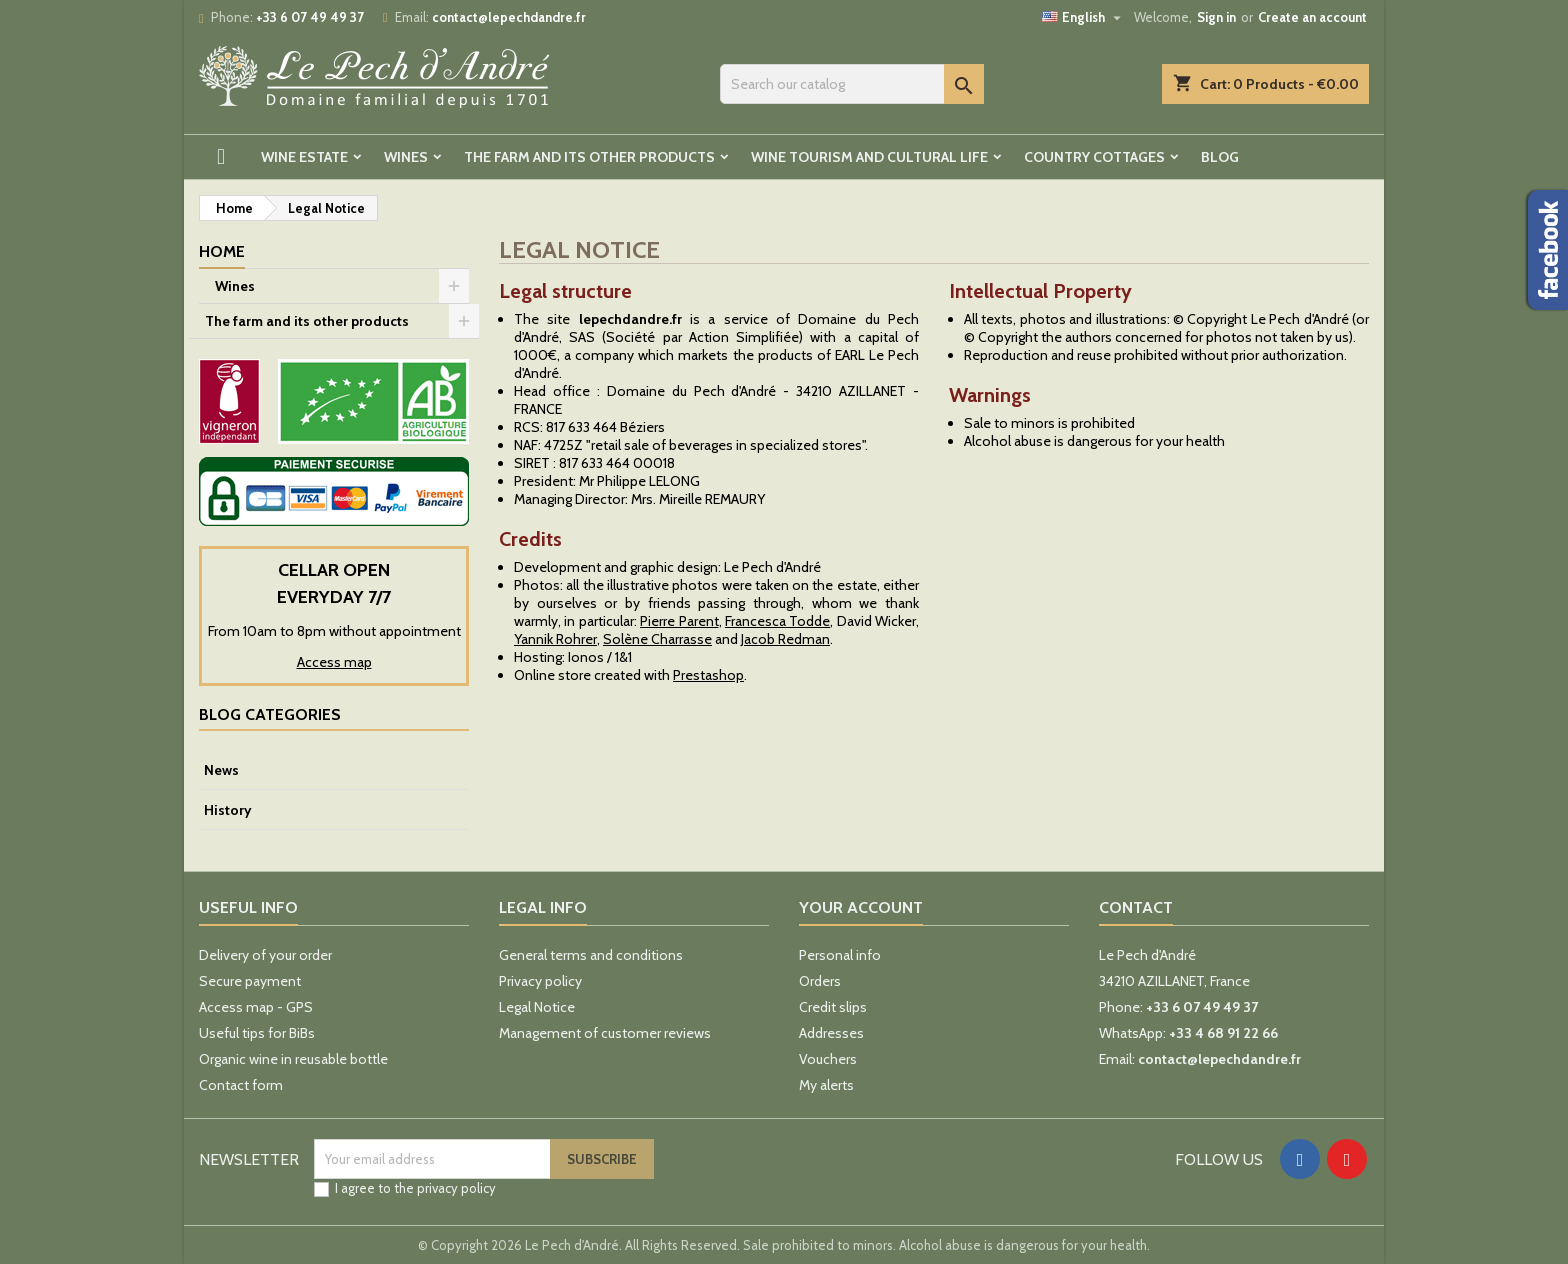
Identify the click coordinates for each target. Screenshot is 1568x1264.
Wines (406, 157)
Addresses (831, 1033)
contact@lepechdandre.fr (509, 17)
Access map (334, 662)
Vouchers (828, 1059)
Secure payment (250, 981)
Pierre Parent (679, 621)
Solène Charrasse (657, 639)
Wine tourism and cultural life (869, 157)
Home (222, 251)
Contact (1136, 907)
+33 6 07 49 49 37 (310, 17)
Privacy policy (540, 981)
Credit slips (833, 1007)
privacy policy (456, 1188)
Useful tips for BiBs (257, 1033)
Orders (820, 981)
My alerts (826, 1085)
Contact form (241, 1085)
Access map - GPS (256, 1007)
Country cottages (1094, 157)
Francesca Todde (777, 621)
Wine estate (304, 157)
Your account (861, 907)
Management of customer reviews (605, 1033)
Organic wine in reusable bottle (293, 1059)
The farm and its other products (589, 157)
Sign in (1216, 17)
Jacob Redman (785, 639)
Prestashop (708, 675)
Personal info (840, 955)
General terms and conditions (591, 955)
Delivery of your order (265, 955)
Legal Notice (537, 1007)
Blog (1220, 157)
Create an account (1312, 17)
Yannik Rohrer (555, 639)
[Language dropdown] (1084, 17)
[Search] (852, 84)
